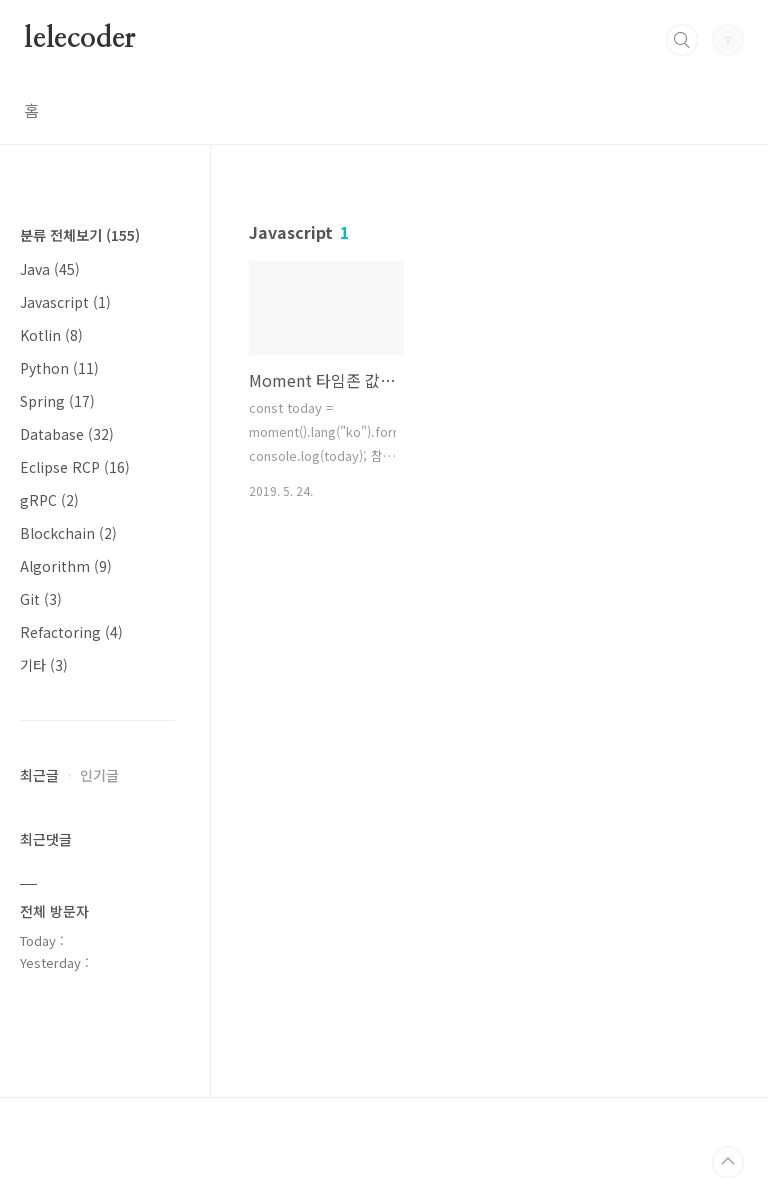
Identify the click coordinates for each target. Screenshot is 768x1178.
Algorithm (66, 566)
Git (41, 599)
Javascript (65, 302)
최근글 (39, 775)
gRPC (49, 500)
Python (59, 368)
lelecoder (80, 39)
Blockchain (68, 533)
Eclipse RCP (75, 467)
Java (50, 269)
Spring (57, 401)
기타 (44, 665)
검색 (682, 40)
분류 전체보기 (80, 235)
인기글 (99, 775)
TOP (728, 1162)
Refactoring (71, 632)
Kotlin (51, 335)
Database (67, 434)
